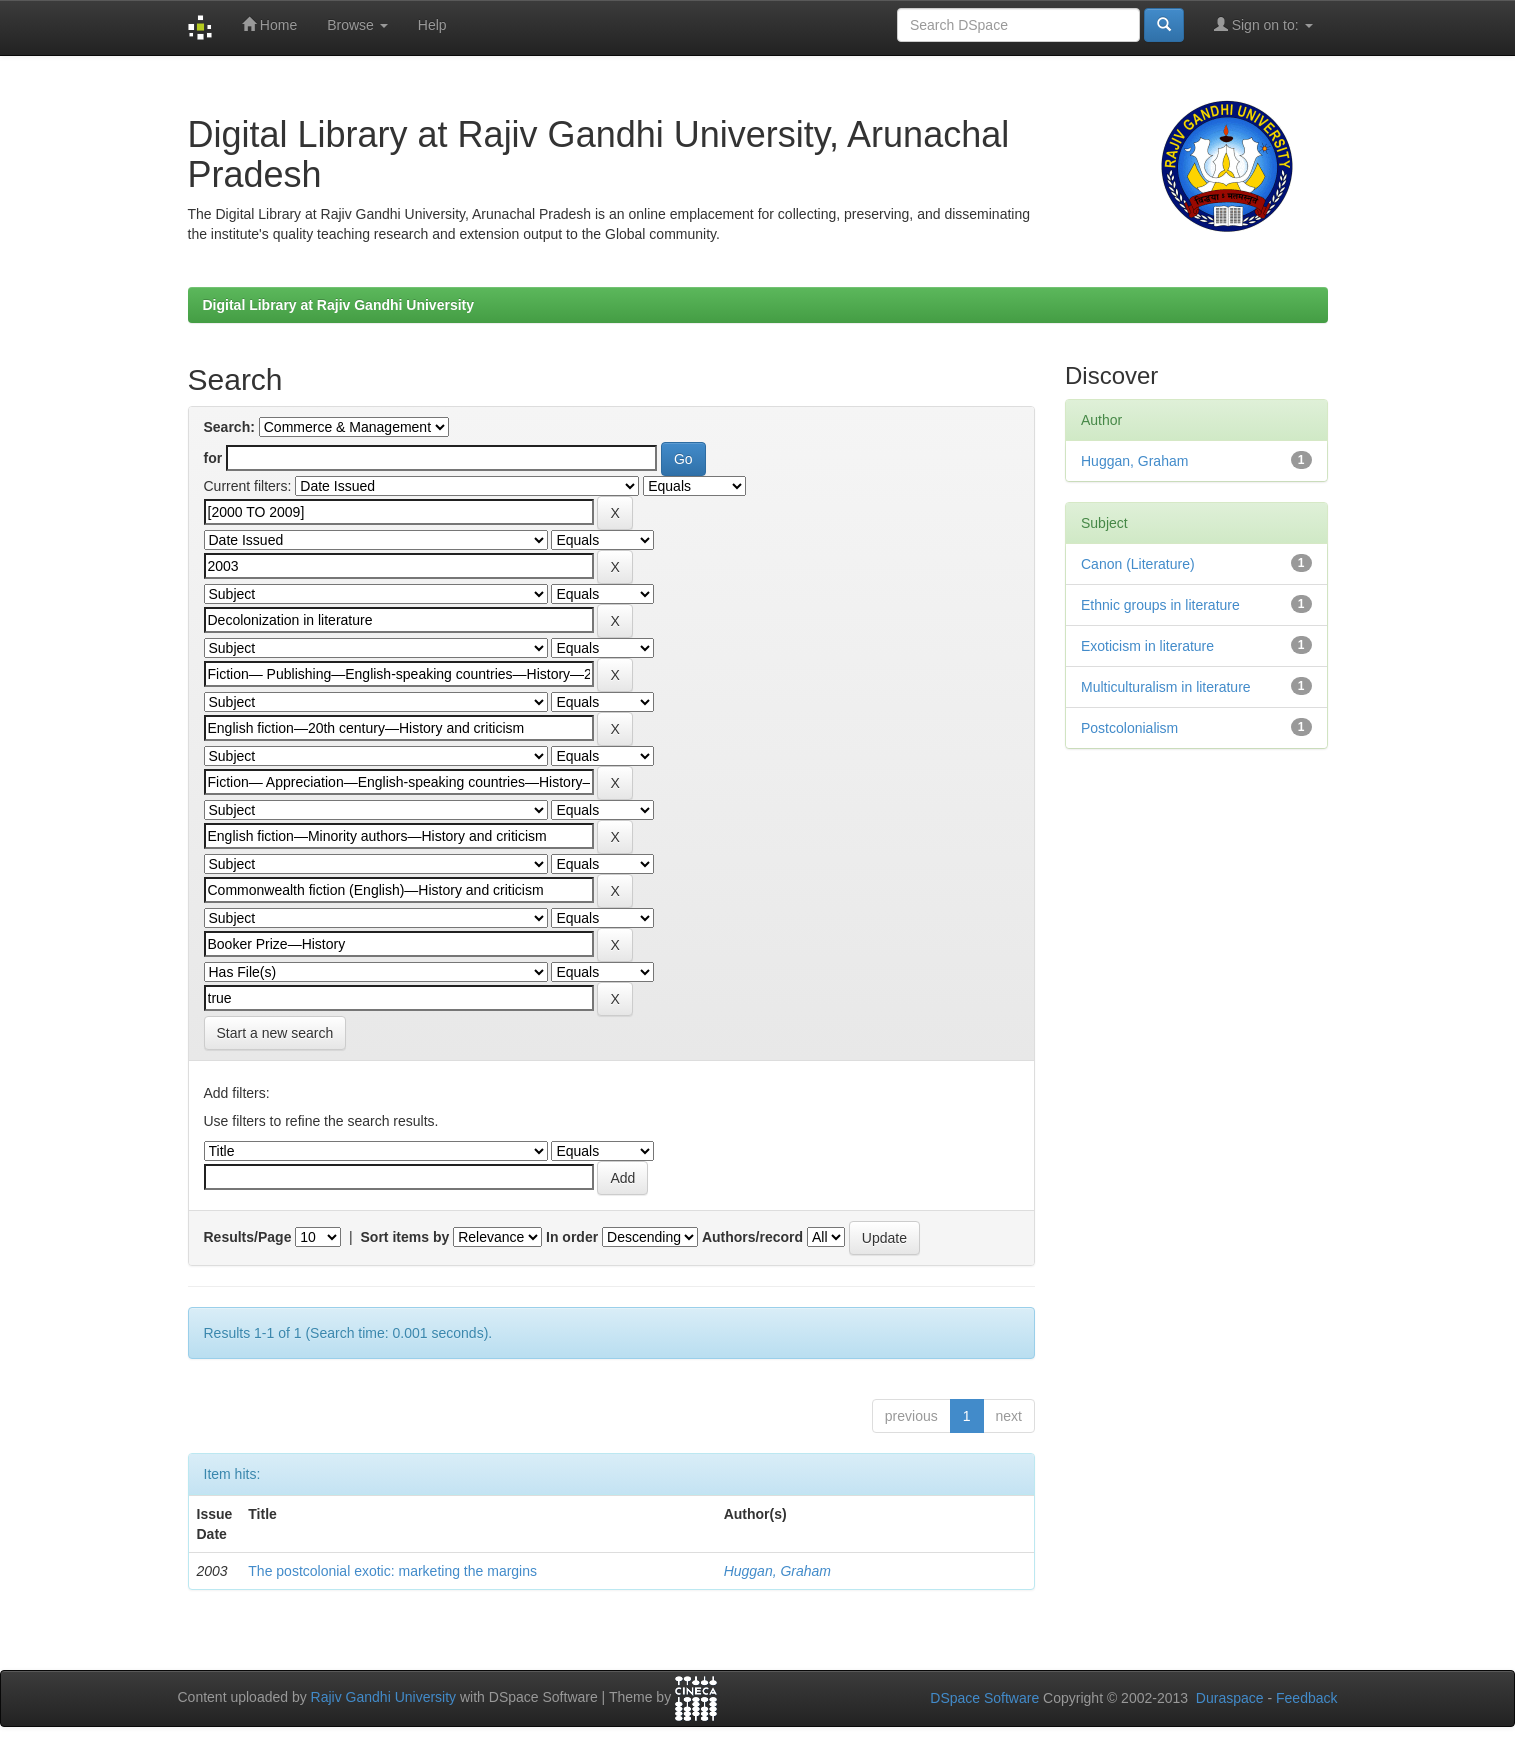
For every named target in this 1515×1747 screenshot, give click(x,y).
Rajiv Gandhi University (384, 1698)
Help (432, 25)
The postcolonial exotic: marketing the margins (392, 1571)
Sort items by (405, 1237)
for (213, 458)
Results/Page (248, 1237)
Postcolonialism (1129, 728)
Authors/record (752, 1237)
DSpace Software (984, 1698)
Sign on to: (1263, 24)
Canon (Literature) (1138, 564)
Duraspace (1230, 1698)
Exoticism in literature (1147, 646)
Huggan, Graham (777, 1571)
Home (269, 24)
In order (572, 1237)
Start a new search (275, 1033)
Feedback (1306, 1698)
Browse (357, 25)
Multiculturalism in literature (1166, 687)
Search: (229, 427)
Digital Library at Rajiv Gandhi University (339, 305)
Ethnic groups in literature (1160, 605)
